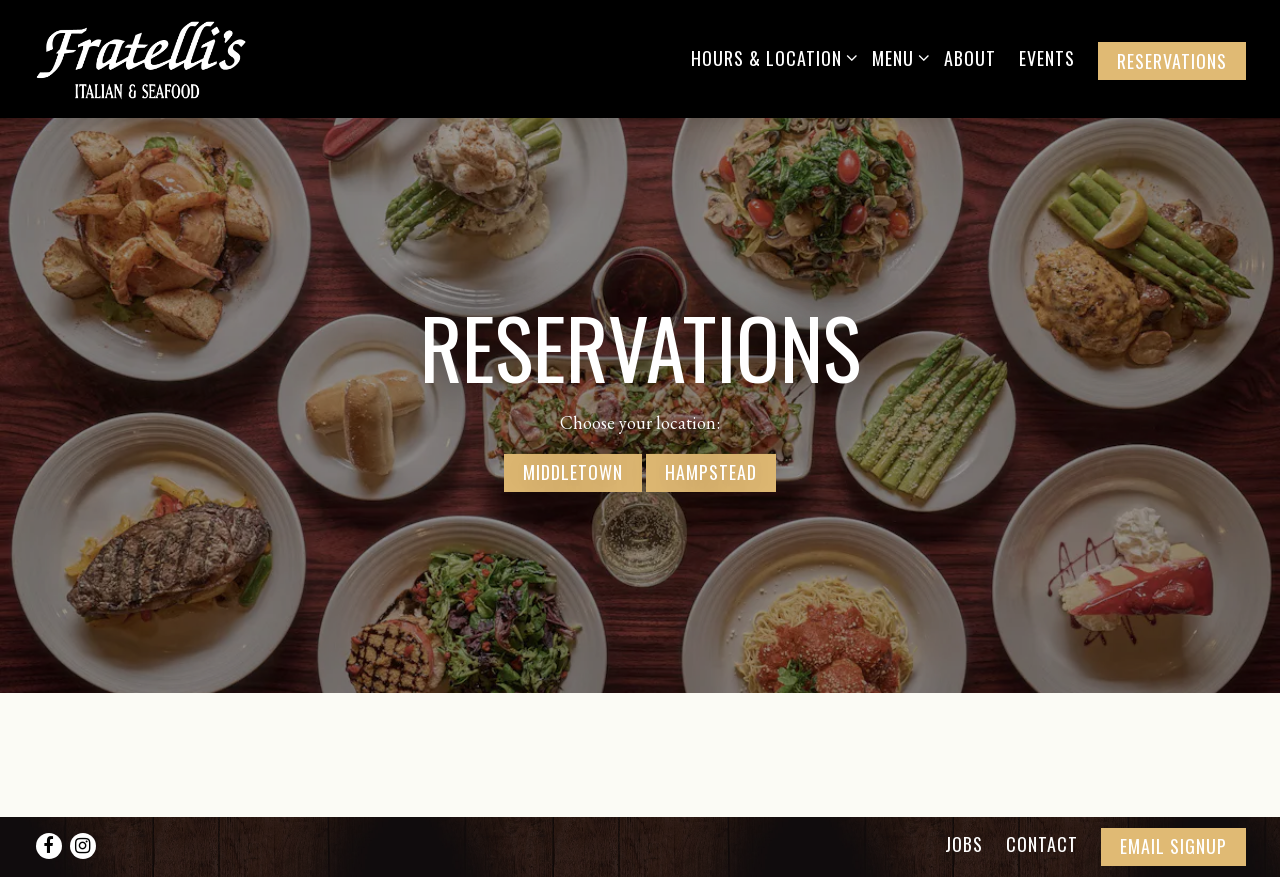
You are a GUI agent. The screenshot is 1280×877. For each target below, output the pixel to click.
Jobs (964, 844)
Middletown (573, 469)
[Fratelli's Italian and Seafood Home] (159, 58)
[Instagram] (83, 846)
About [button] (970, 58)
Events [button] (1047, 58)
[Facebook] (49, 846)
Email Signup (1173, 846)
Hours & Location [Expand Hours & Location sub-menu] (770, 57)
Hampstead (711, 469)
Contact (1042, 844)
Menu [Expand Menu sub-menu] (897, 57)
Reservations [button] (1172, 61)
